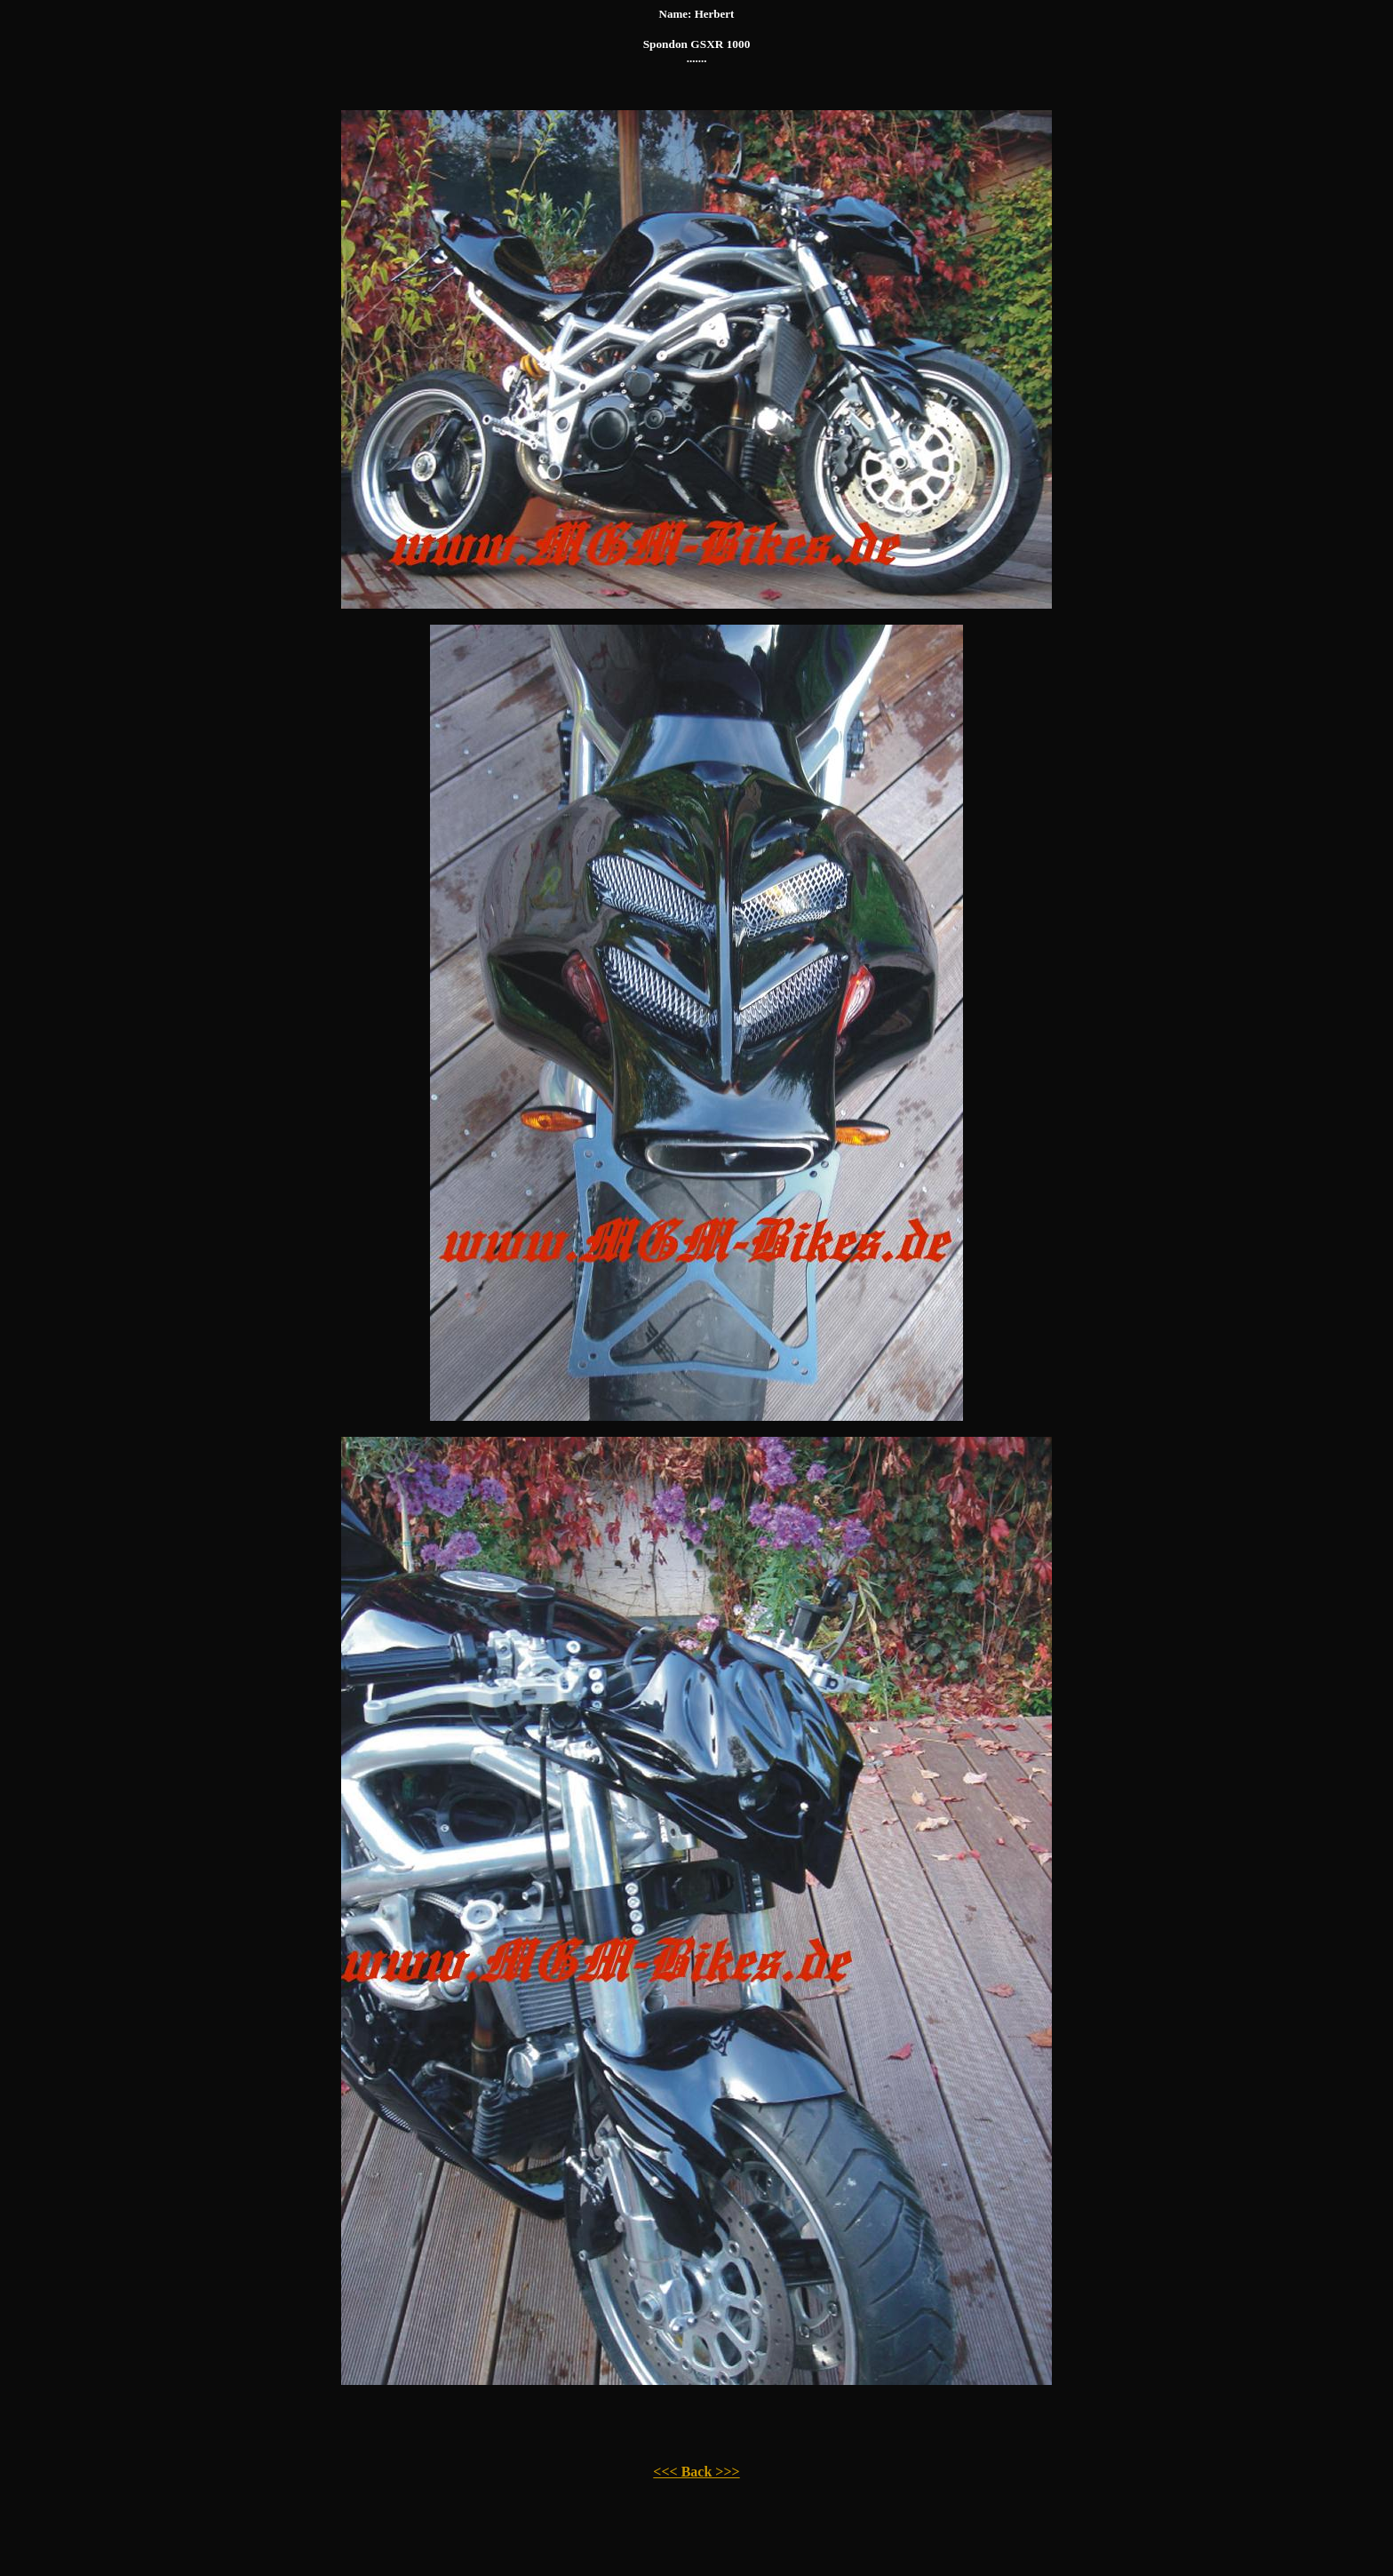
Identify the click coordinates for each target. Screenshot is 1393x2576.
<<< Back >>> (696, 2471)
